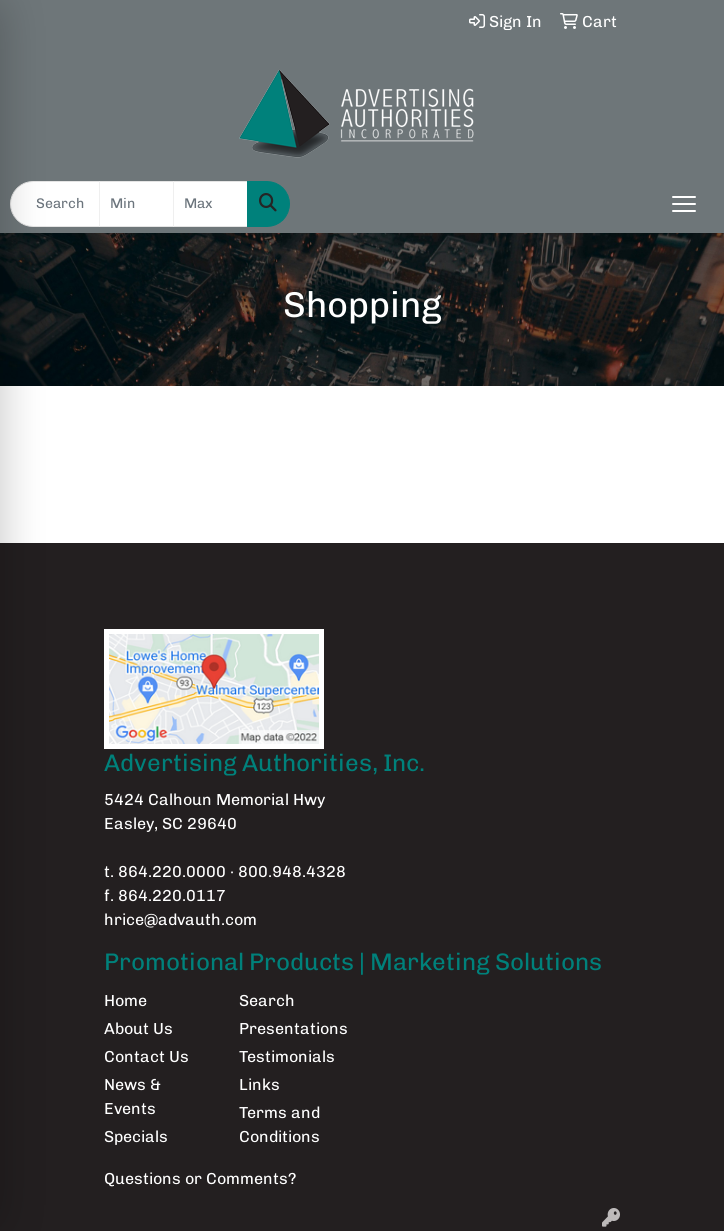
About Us (138, 1028)
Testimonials (287, 1056)
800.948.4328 (292, 871)
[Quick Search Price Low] (136, 204)
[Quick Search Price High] (210, 204)
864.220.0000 (172, 871)
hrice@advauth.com (180, 919)
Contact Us (146, 1056)
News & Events (132, 1096)
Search (267, 1000)
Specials (136, 1136)
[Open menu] (684, 204)
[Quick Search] (55, 204)
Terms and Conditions (279, 1124)
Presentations (293, 1028)
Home (125, 1000)
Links (259, 1084)
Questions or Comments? (200, 1178)
